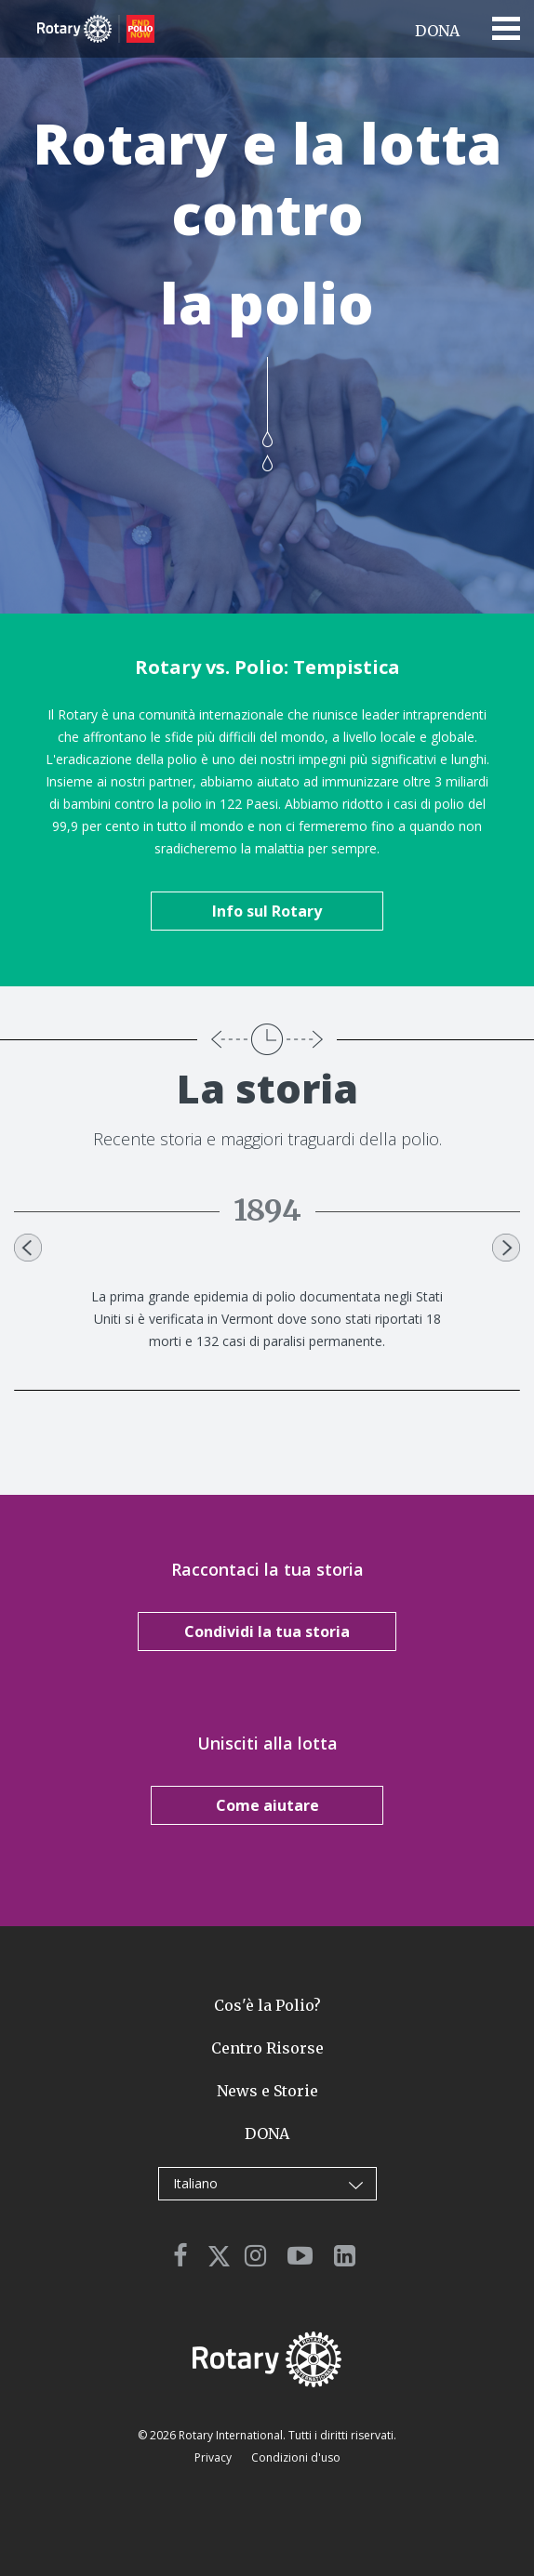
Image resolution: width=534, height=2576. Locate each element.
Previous (28, 1248)
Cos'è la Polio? (267, 2005)
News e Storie (267, 2090)
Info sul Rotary (267, 911)
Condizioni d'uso (295, 2457)
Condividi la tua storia (267, 1631)
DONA (437, 30)
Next (506, 1248)
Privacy (214, 2457)
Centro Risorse (267, 2048)
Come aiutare (267, 1805)
